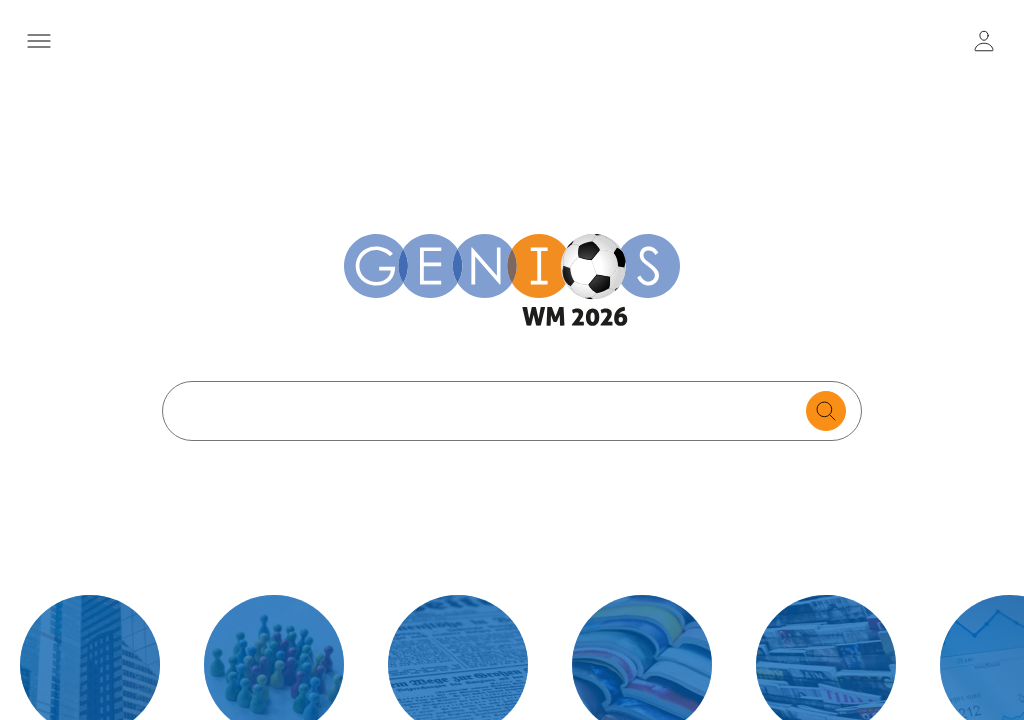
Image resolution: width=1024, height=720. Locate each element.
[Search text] (489, 411)
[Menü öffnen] (39, 41)
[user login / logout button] (984, 41)
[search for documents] (826, 411)
